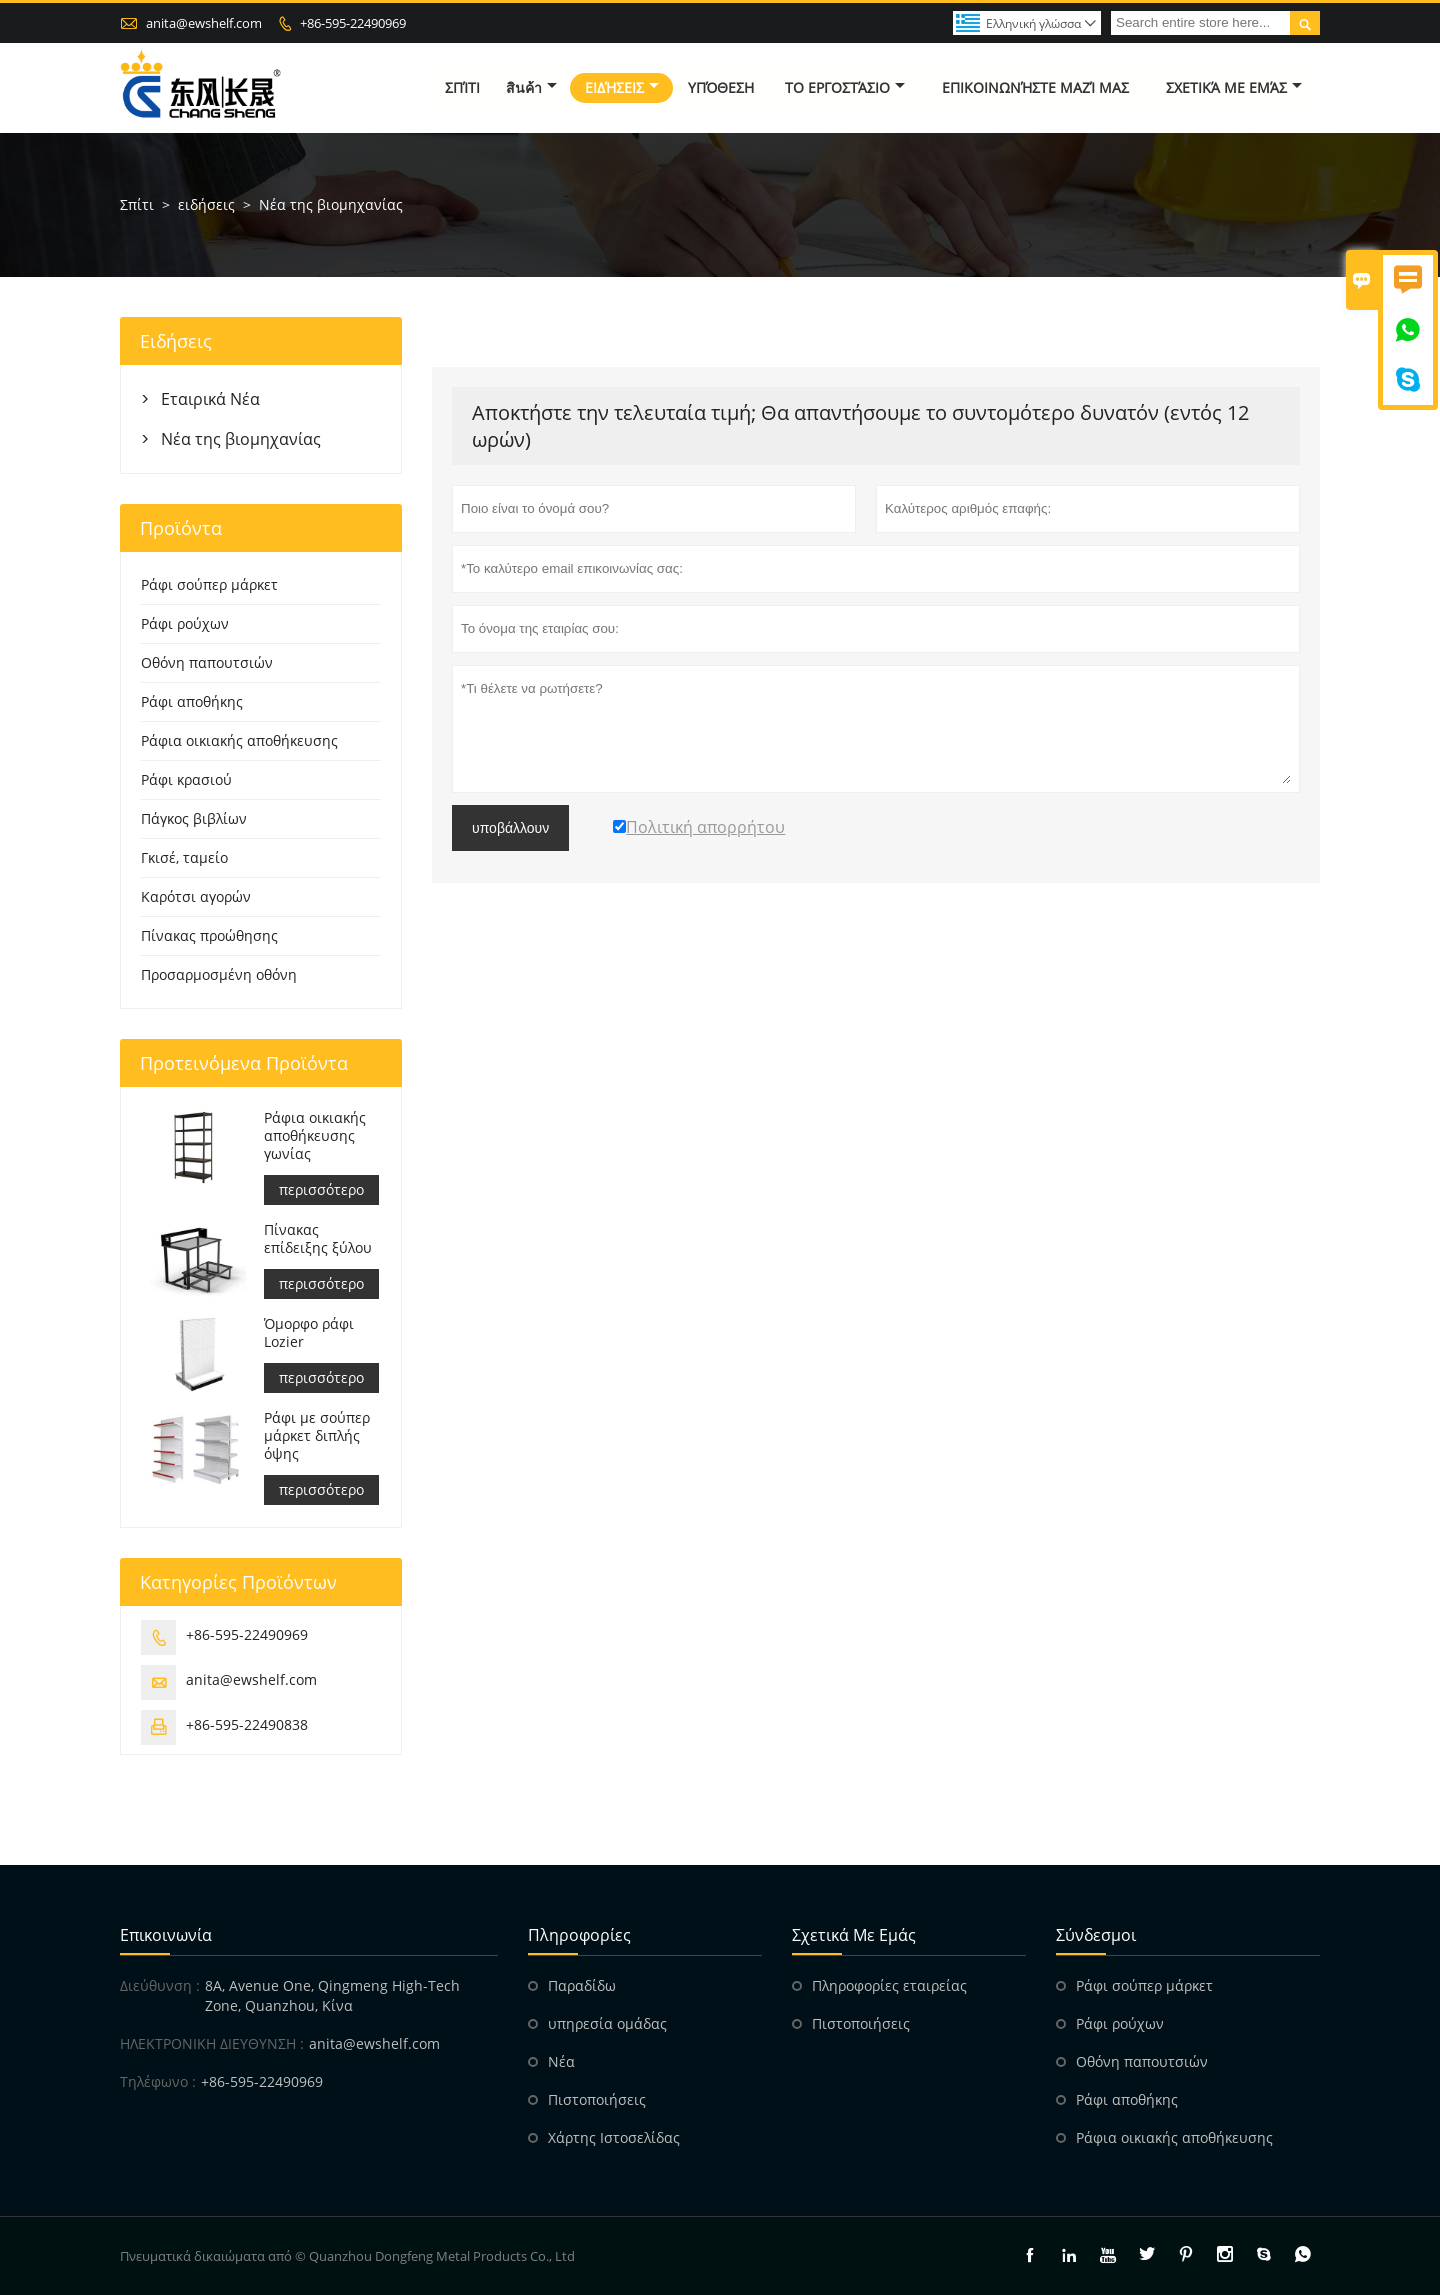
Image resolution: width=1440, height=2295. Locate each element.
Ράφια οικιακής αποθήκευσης (239, 740)
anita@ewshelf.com (204, 23)
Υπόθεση (721, 87)
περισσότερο (321, 1189)
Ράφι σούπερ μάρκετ (209, 584)
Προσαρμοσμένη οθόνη (219, 974)
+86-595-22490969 (353, 23)
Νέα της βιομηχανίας (241, 439)
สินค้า (531, 87)
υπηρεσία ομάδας (607, 2023)
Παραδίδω (582, 1985)
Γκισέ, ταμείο (184, 857)
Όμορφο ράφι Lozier (309, 1333)
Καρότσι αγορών (196, 896)
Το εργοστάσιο (845, 87)
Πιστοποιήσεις (597, 2099)
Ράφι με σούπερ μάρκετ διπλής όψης (317, 1436)
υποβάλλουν (510, 828)
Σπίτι (137, 204)
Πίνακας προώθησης (209, 935)
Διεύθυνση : (160, 1985)
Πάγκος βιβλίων (194, 818)
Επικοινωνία (166, 1935)
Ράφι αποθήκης (192, 701)
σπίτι (462, 87)
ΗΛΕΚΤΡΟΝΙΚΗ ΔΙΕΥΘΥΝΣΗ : (212, 2043)
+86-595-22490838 (247, 1724)
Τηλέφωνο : (158, 2081)
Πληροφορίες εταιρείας (889, 1985)
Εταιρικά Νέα (210, 399)
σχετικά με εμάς (1234, 87)
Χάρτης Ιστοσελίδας (614, 2137)
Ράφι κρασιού (186, 779)
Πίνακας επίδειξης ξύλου (318, 1239)
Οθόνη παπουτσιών (207, 662)
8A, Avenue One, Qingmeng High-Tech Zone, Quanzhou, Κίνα (332, 1995)
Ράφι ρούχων (185, 623)
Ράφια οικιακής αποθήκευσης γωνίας (315, 1136)
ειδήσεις (622, 87)
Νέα (561, 2061)
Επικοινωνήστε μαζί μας (1035, 87)
